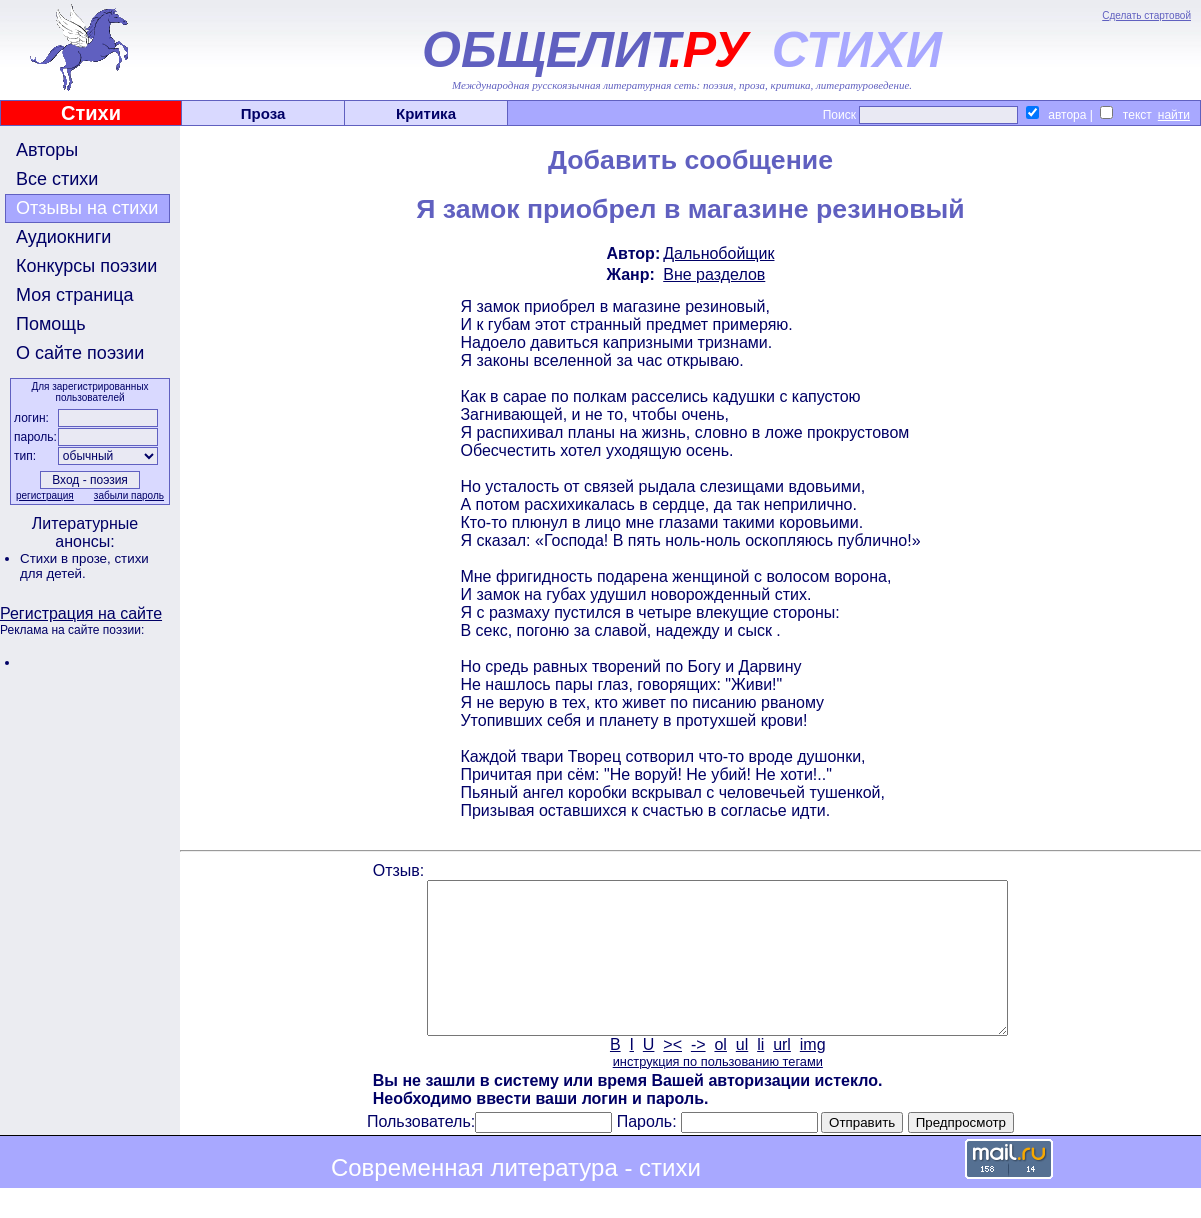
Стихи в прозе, (67, 558)
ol (720, 1074)
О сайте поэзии (80, 353)
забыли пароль (129, 495)
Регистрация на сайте (81, 613)
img (813, 1074)
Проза (263, 113)
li (760, 1074)
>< (672, 1074)
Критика (426, 113)
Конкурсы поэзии (86, 266)
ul (742, 1074)
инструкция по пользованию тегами (718, 1091)
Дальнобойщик (718, 253)
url (782, 1074)
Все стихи (57, 179)
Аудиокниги (63, 237)
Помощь (51, 324)
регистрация (45, 495)
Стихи (91, 113)
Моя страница (75, 295)
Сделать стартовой (1146, 15)
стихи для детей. (84, 566)
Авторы (47, 150)
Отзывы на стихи (87, 208)
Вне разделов (714, 274)
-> (698, 1074)
